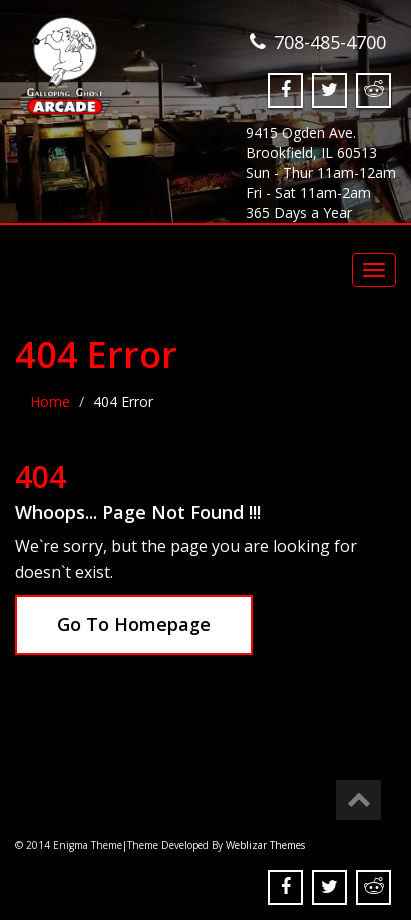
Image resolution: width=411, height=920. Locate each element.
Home (50, 401)
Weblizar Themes (265, 845)
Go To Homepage (134, 624)
